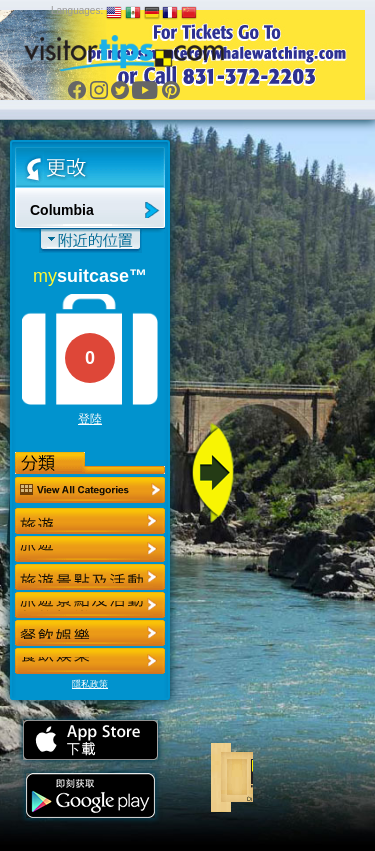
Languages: (77, 10)
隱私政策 (90, 684)
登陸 (90, 419)
